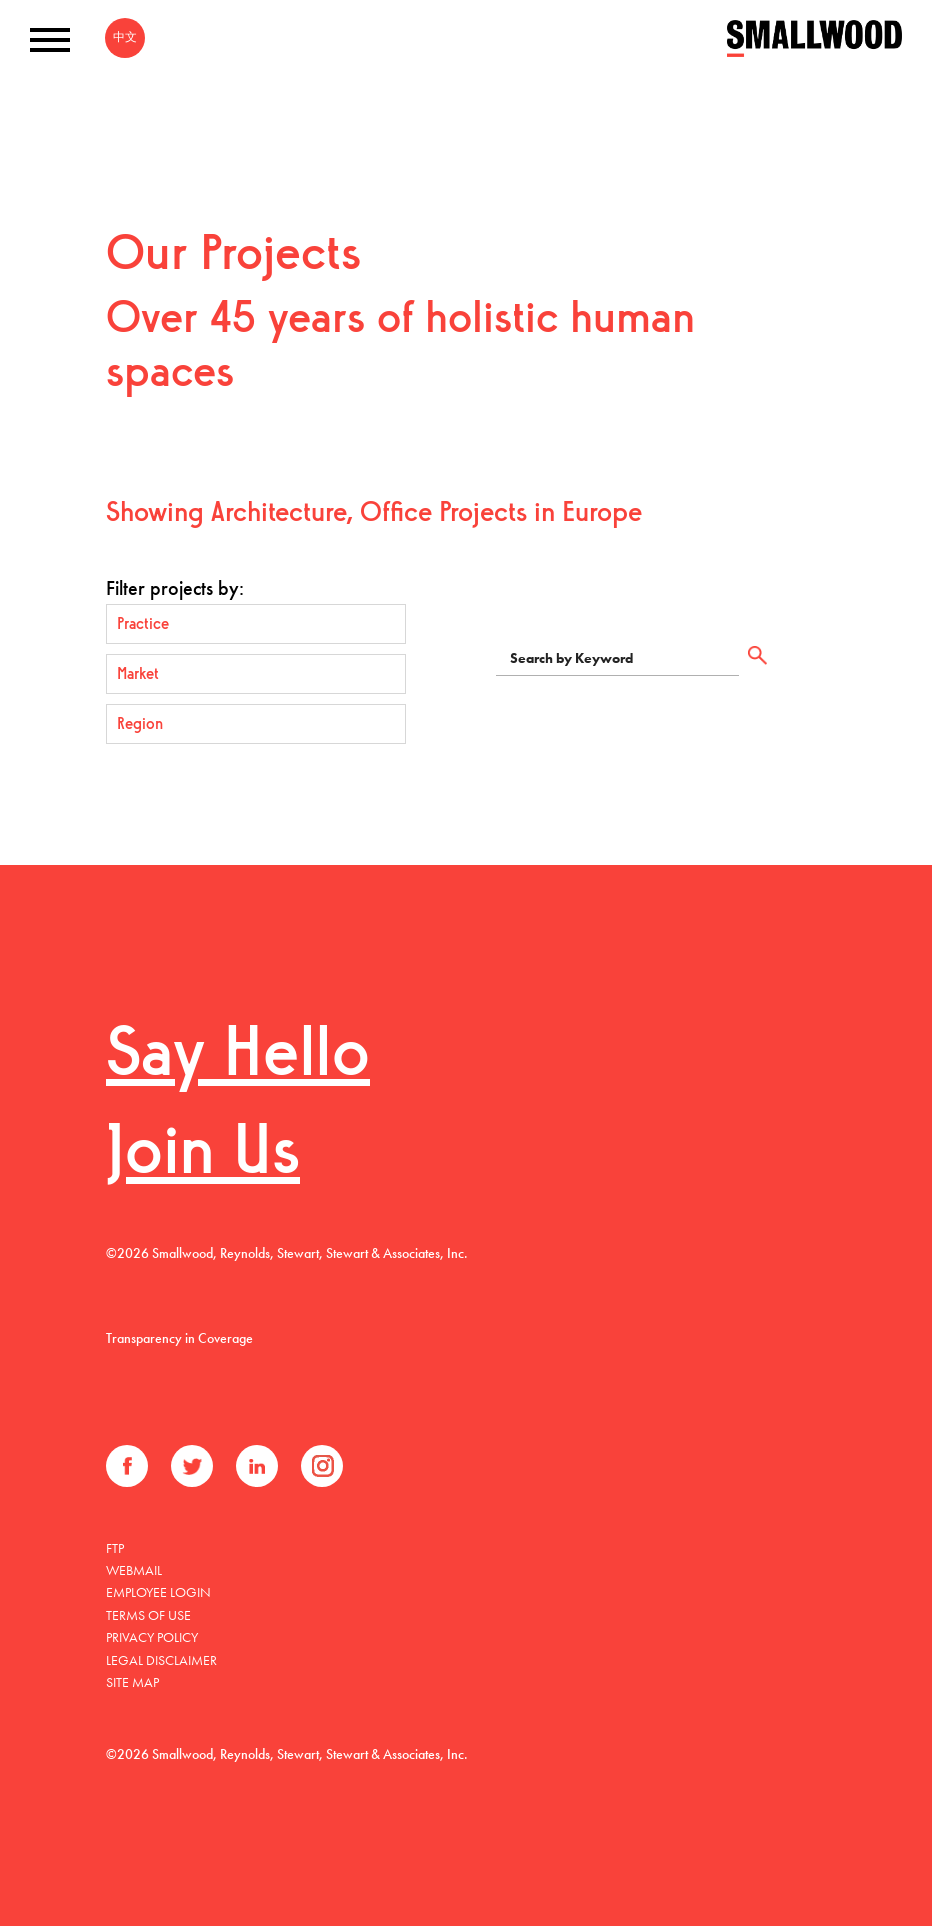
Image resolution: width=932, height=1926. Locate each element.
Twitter (192, 1466)
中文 (125, 37)
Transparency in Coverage (179, 1338)
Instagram (322, 1466)
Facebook (127, 1466)
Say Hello (238, 1057)
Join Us (203, 1155)
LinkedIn (257, 1466)
